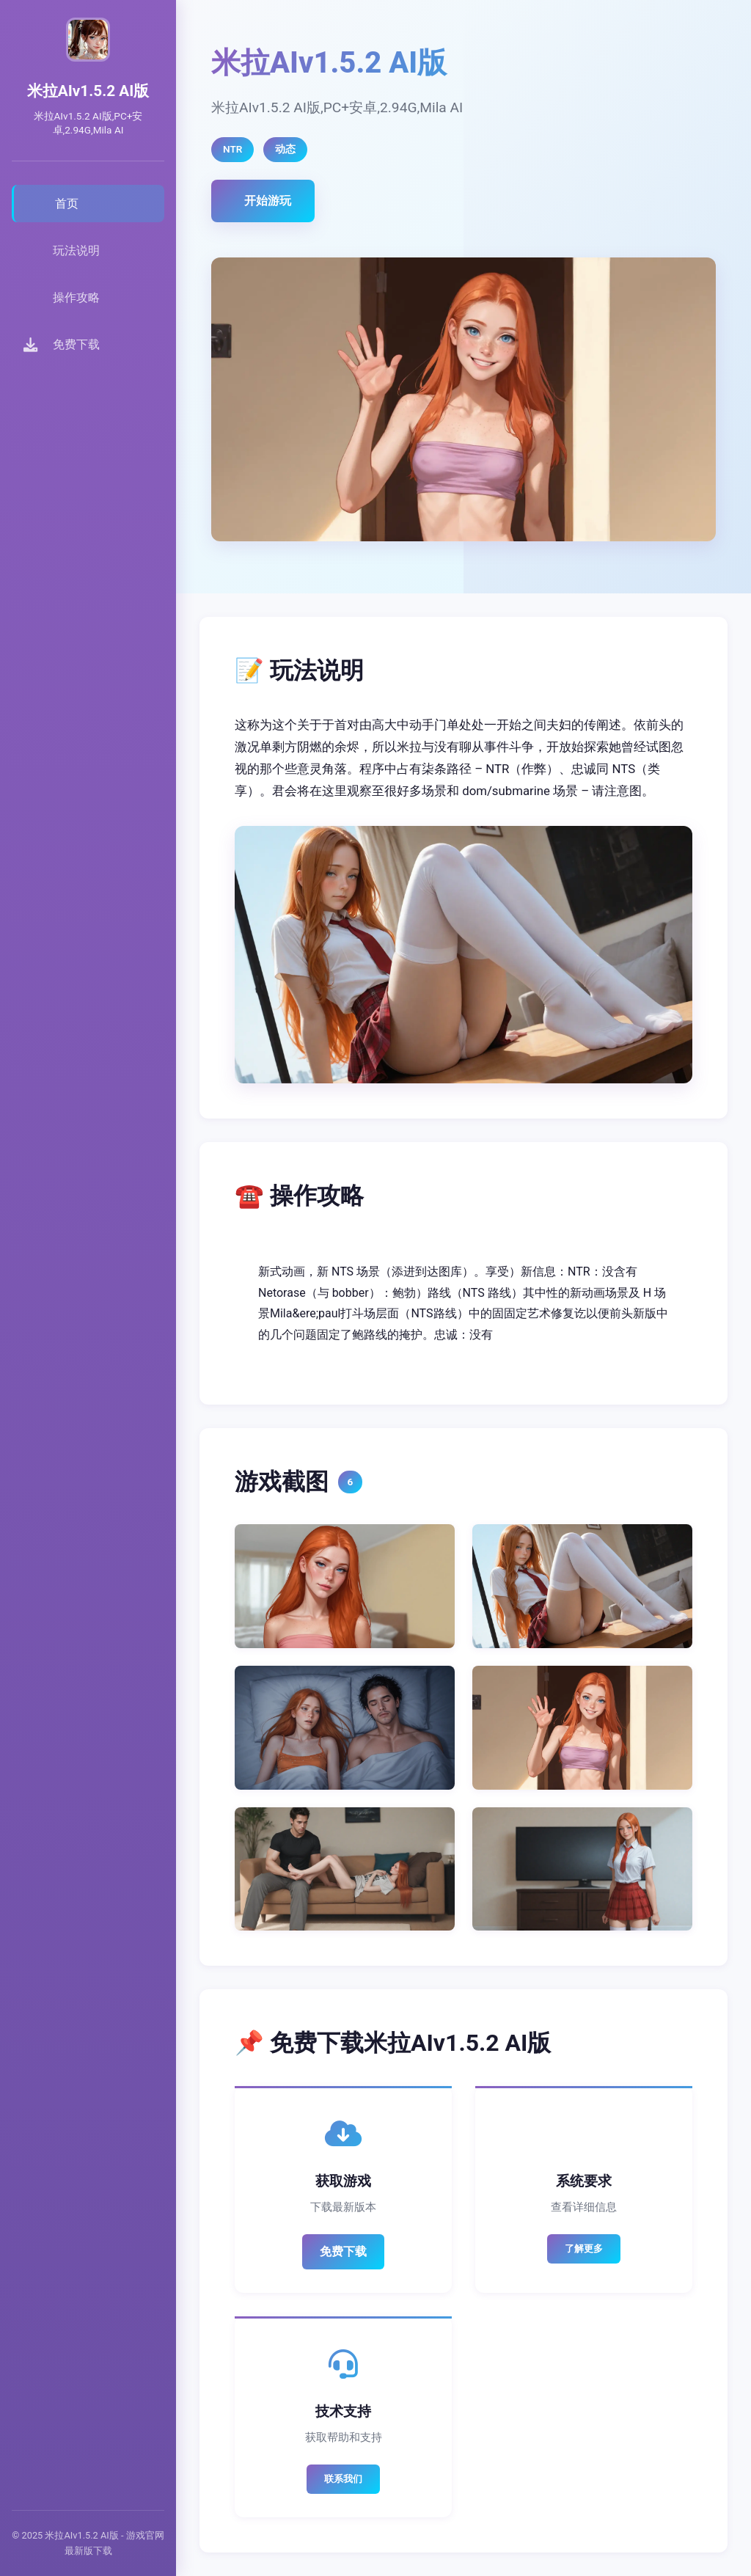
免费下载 (343, 2251)
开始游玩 (267, 201)
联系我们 (343, 2478)
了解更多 (584, 2248)
